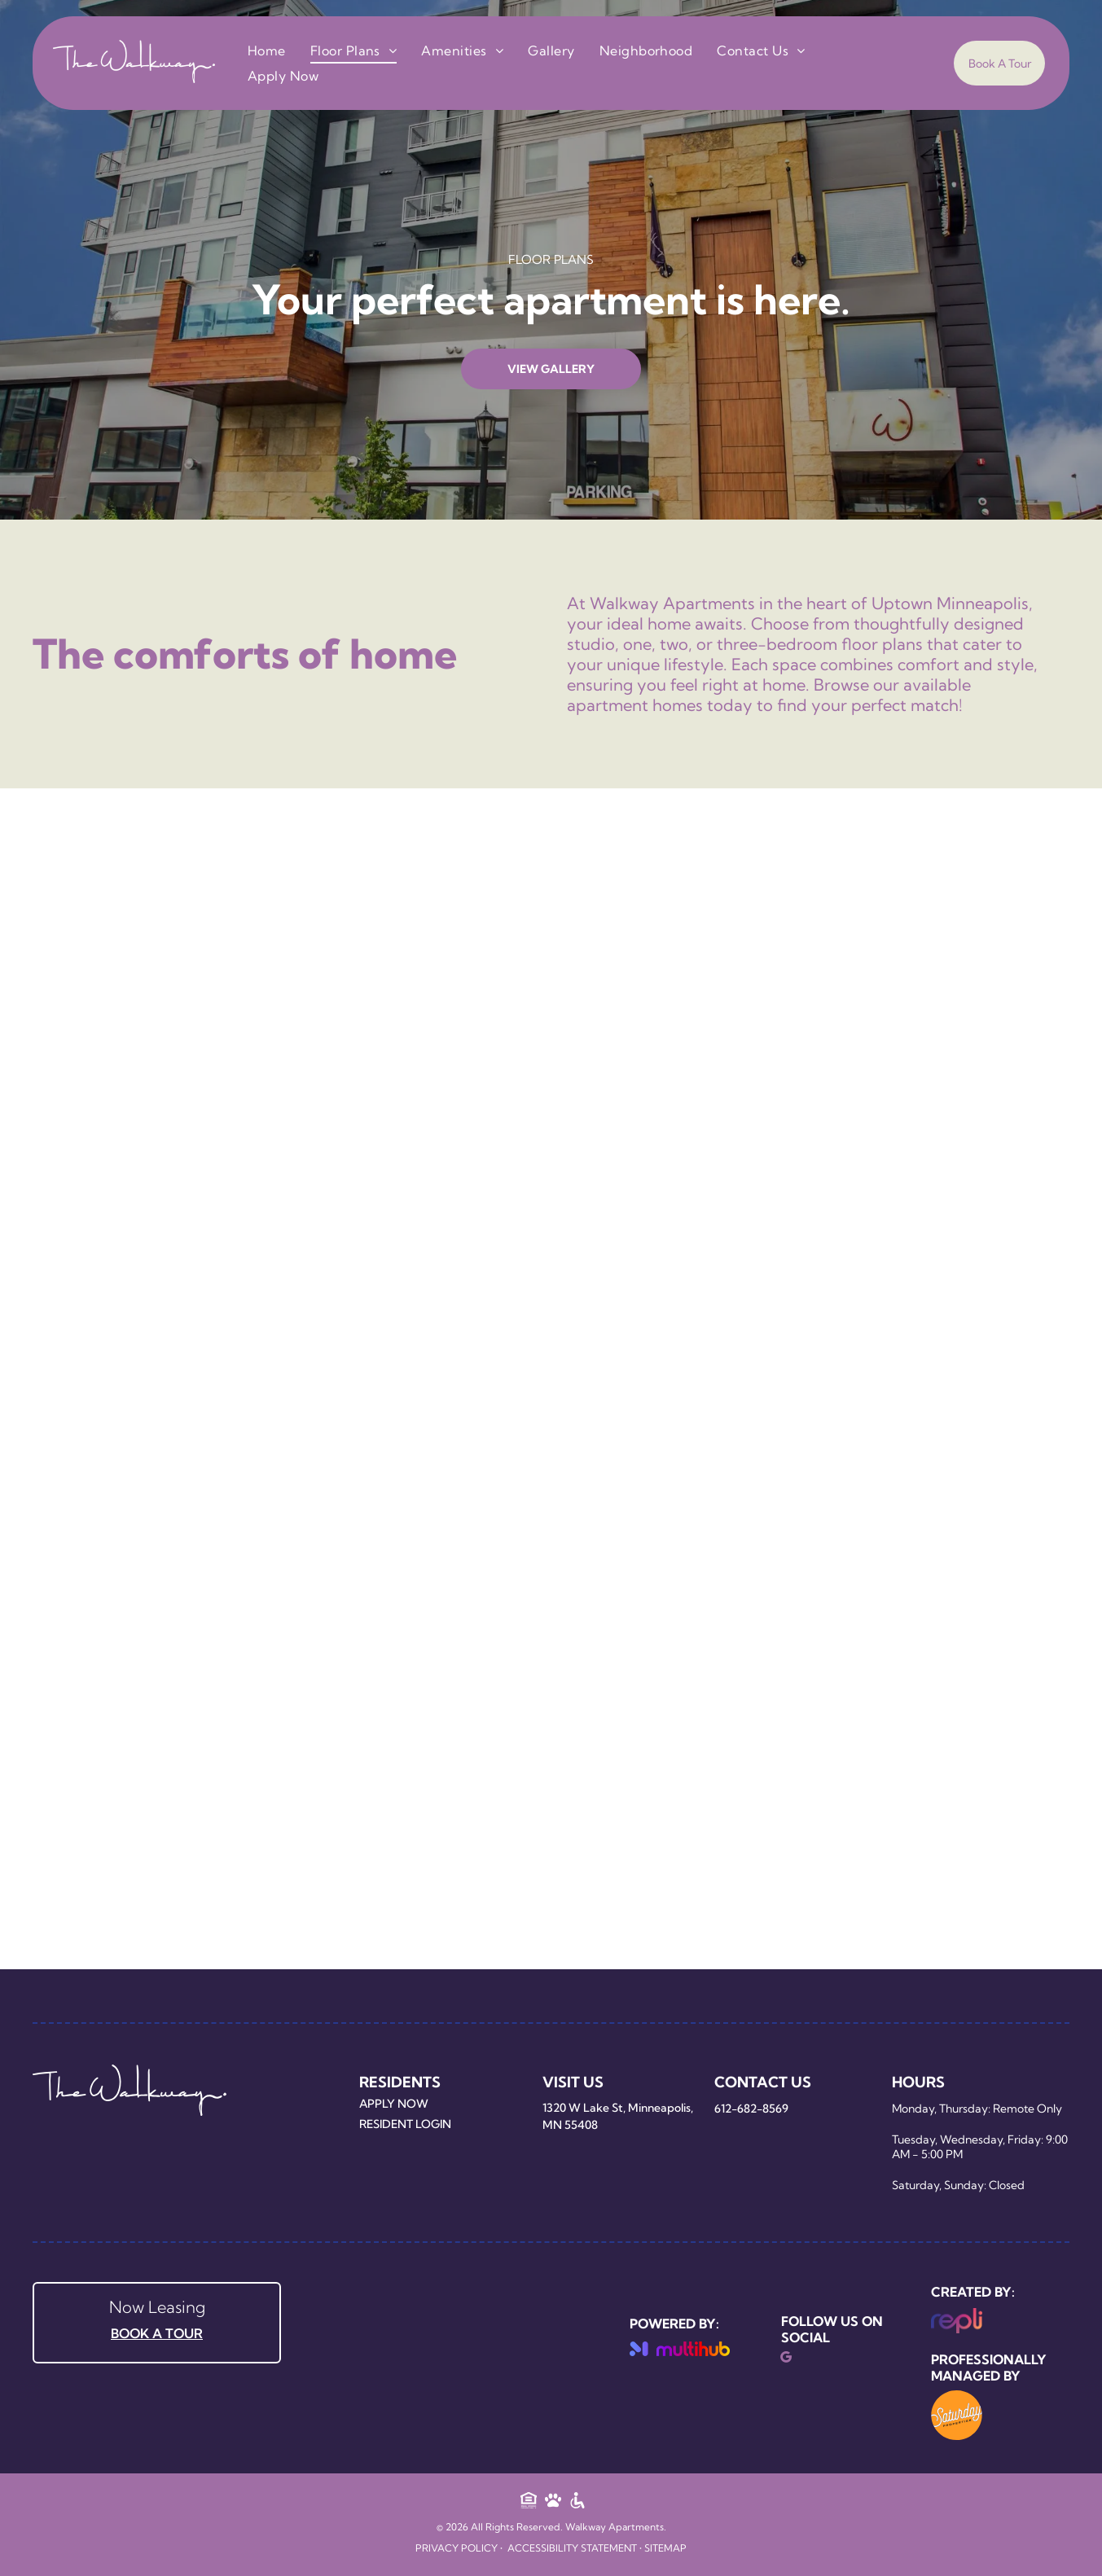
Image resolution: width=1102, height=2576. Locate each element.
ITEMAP (668, 2548)
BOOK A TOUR (157, 2333)
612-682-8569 (751, 2108)
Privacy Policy (456, 2548)
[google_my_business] (786, 2359)
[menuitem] (266, 50)
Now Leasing (157, 2307)
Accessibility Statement (572, 2548)
